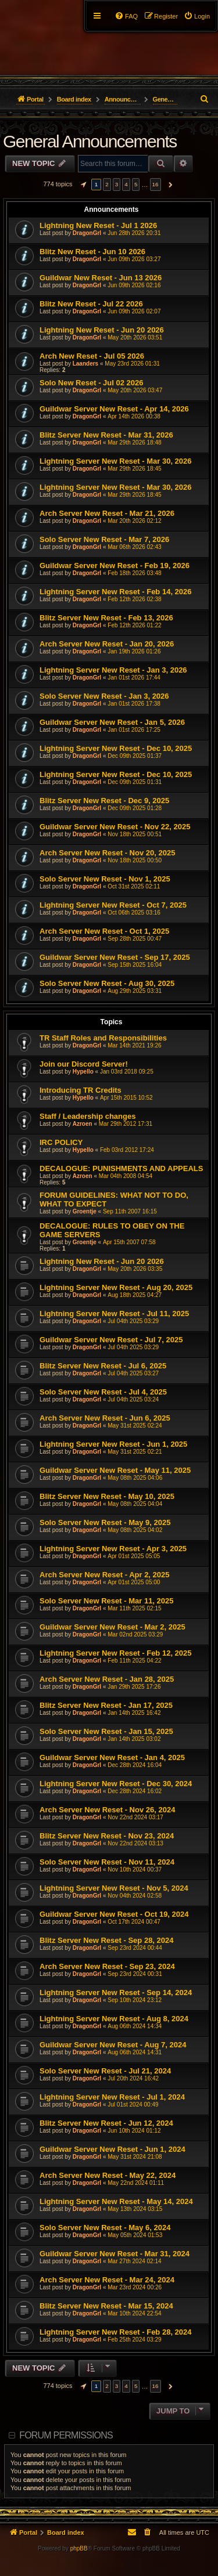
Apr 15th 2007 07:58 (129, 1242)
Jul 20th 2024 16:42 (133, 2078)
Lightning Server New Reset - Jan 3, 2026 (113, 670)
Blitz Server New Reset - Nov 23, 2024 (107, 1835)
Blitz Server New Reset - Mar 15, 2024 (106, 2306)
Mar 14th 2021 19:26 (134, 1045)
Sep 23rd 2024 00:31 (135, 1974)
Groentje (85, 1211)
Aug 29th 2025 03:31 (135, 991)
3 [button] (117, 184)
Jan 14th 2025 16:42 (134, 1713)
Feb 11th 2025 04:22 (134, 1660)
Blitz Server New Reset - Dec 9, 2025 (104, 800)
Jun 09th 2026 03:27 (134, 259)
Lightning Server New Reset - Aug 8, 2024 (114, 2018)
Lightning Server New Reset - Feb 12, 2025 (116, 1653)
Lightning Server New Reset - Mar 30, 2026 (116, 461)
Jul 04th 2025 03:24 (133, 1399)
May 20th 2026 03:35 (135, 1269)
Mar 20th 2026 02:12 (134, 521)
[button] (82, 184)
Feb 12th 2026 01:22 (134, 625)
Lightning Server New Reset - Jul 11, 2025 (114, 1313)
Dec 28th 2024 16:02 (135, 1791)
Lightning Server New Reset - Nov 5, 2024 (114, 1888)
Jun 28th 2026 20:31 (134, 233)
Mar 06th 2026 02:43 (134, 547)
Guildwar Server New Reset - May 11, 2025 (115, 1470)
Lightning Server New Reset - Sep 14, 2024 (116, 1992)
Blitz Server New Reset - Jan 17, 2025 (106, 1705)
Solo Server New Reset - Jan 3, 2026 (104, 696)
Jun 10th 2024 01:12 (134, 2130)
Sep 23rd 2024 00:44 (135, 1948)
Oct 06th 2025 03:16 (134, 912)
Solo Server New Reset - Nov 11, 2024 (107, 1862)
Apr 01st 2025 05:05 (134, 1556)
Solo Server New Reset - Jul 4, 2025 (103, 1392)
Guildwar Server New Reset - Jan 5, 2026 (112, 722)
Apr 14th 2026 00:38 (134, 416)
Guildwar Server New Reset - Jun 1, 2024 (112, 2149)
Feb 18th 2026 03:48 (134, 573)
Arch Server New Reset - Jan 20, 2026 (107, 644)
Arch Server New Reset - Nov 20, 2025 (107, 852)
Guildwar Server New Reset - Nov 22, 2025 (115, 826)
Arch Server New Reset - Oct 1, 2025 (104, 931)
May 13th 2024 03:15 (135, 2209)
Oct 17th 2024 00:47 (134, 1922)
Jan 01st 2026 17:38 (134, 703)
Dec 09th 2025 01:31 (135, 782)
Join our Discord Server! (84, 1064)
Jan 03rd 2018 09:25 (126, 1071)
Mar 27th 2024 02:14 (134, 2261)
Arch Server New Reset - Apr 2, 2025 (105, 1574)
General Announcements (90, 141)
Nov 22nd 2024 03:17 (135, 1817)
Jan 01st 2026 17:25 (134, 730)
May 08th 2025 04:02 (135, 1530)
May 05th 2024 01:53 (135, 2235)
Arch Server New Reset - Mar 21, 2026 (107, 513)
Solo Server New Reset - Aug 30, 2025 (107, 983)
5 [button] (136, 184)
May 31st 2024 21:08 (135, 2157)
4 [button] (126, 184)
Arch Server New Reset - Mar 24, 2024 (107, 2279)
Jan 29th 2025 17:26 (134, 1686)
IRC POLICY (61, 1142)
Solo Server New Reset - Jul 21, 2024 (105, 2070)
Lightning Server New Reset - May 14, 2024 (116, 2201)
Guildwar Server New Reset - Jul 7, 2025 (111, 1339)
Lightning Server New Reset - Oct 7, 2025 (113, 905)
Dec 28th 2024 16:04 (135, 1765)
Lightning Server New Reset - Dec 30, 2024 (116, 1783)
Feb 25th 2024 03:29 (134, 2339)
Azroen (82, 1124)
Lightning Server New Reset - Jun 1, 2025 (113, 1444)
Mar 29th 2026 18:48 (134, 442)
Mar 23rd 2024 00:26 (135, 2287)
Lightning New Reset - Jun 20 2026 (102, 330)
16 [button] (155, 184)
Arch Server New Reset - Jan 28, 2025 (107, 1679)
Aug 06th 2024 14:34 (135, 2026)
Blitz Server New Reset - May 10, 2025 (107, 1496)
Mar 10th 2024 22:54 (134, 2313)
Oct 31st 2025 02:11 (134, 886)
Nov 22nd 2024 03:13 (135, 1843)
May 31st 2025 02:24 (135, 1425)
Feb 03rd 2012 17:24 (127, 1150)
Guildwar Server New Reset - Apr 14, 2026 (114, 408)
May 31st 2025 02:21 (135, 1451)
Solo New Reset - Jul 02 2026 (91, 382)
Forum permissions (66, 2435)
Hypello (83, 1071)
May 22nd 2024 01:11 (136, 2183)
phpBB (79, 2548)
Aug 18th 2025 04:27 (135, 1295)
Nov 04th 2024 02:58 (135, 1895)
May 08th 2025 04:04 (135, 1504)
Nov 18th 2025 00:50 (135, 860)
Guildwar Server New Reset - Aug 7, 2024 (113, 2044)
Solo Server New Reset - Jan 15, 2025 (106, 1731)
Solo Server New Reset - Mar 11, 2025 (107, 1600)
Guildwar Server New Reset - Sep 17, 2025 (115, 957)
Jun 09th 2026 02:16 (134, 285)
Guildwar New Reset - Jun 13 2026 (101, 277)
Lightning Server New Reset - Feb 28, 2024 (116, 2332)
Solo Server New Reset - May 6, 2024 (105, 2227)
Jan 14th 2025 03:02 (134, 1739)
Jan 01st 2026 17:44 (134, 677)
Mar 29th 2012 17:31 (125, 1124)
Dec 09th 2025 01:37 (135, 756)
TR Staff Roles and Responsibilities (103, 1038)
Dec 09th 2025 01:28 (135, 808)
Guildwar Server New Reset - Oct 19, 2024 (114, 1914)
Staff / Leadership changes (87, 1116)
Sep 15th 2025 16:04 (135, 965)
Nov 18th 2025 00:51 (135, 834)
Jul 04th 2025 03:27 (133, 1373)
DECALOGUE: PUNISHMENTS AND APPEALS (121, 1168)
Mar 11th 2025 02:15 (134, 1608)
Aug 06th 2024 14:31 (135, 2052)
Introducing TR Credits (80, 1090)
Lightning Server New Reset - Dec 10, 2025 (116, 748)
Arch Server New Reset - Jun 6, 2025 (105, 1418)
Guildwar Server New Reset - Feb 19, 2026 (115, 565)
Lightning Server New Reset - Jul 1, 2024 (112, 2097)
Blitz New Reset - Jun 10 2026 (92, 251)
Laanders (85, 363)
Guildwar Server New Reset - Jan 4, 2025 (112, 1757)
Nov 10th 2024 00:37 (135, 1869)
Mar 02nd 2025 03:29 (135, 1634)
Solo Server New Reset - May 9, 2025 (105, 1522)
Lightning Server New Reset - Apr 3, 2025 (113, 1548)
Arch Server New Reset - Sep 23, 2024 (107, 1966)
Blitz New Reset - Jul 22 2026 (91, 303)
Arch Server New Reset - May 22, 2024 (108, 2175)
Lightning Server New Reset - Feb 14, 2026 (116, 591)
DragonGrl (87, 233)
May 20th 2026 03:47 (135, 390)
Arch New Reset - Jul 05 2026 (92, 356)
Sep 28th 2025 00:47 (135, 938)
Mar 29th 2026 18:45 (134, 468)
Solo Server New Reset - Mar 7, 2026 (104, 539)
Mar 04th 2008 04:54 (125, 1176)
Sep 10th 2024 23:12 (135, 2000)
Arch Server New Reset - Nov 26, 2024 (107, 1809)
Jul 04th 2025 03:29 (133, 1321)
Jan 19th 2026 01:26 (134, 651)
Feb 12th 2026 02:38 (134, 599)
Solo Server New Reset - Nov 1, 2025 (105, 879)
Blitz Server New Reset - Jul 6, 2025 (103, 1365)
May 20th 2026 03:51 (135, 337)
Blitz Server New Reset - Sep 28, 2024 (107, 1940)
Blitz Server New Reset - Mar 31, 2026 (106, 435)
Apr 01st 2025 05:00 (134, 1582)
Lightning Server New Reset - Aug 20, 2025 (116, 1287)
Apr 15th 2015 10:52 (126, 1097)
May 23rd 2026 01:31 (132, 363)
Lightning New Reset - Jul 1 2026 (98, 225)
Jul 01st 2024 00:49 (133, 2104)
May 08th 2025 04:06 (135, 1478)
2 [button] (107, 184)
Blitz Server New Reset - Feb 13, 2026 (106, 617)
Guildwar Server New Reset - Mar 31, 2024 (115, 2253)
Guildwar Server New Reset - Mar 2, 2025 (112, 1627)
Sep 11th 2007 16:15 (130, 1211)
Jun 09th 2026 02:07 (134, 311)
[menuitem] (197, 16)
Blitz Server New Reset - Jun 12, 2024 (106, 2123)
